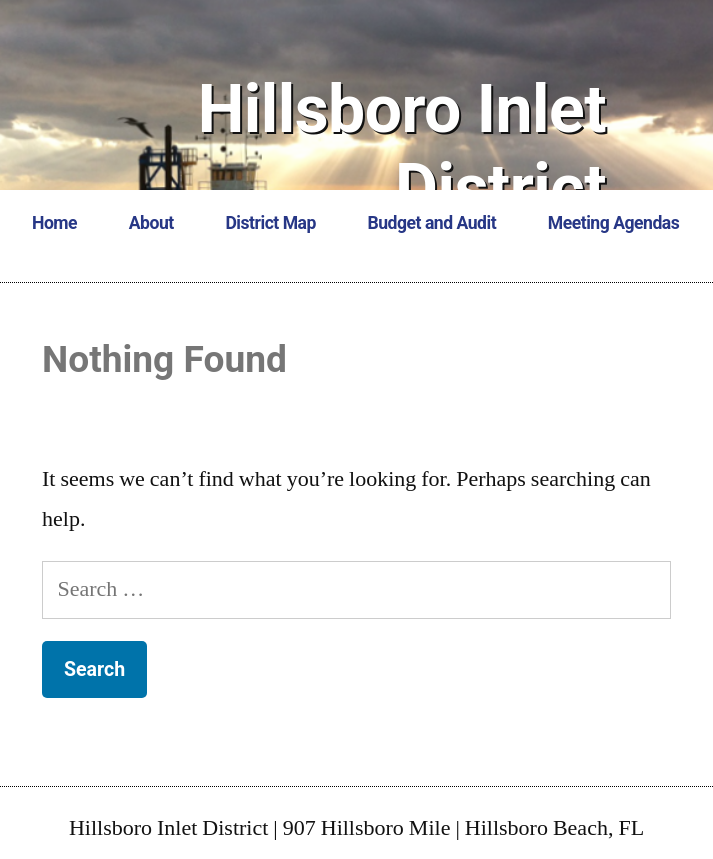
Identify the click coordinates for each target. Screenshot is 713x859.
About (151, 223)
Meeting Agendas (613, 223)
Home (54, 223)
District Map (270, 223)
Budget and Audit (432, 223)
